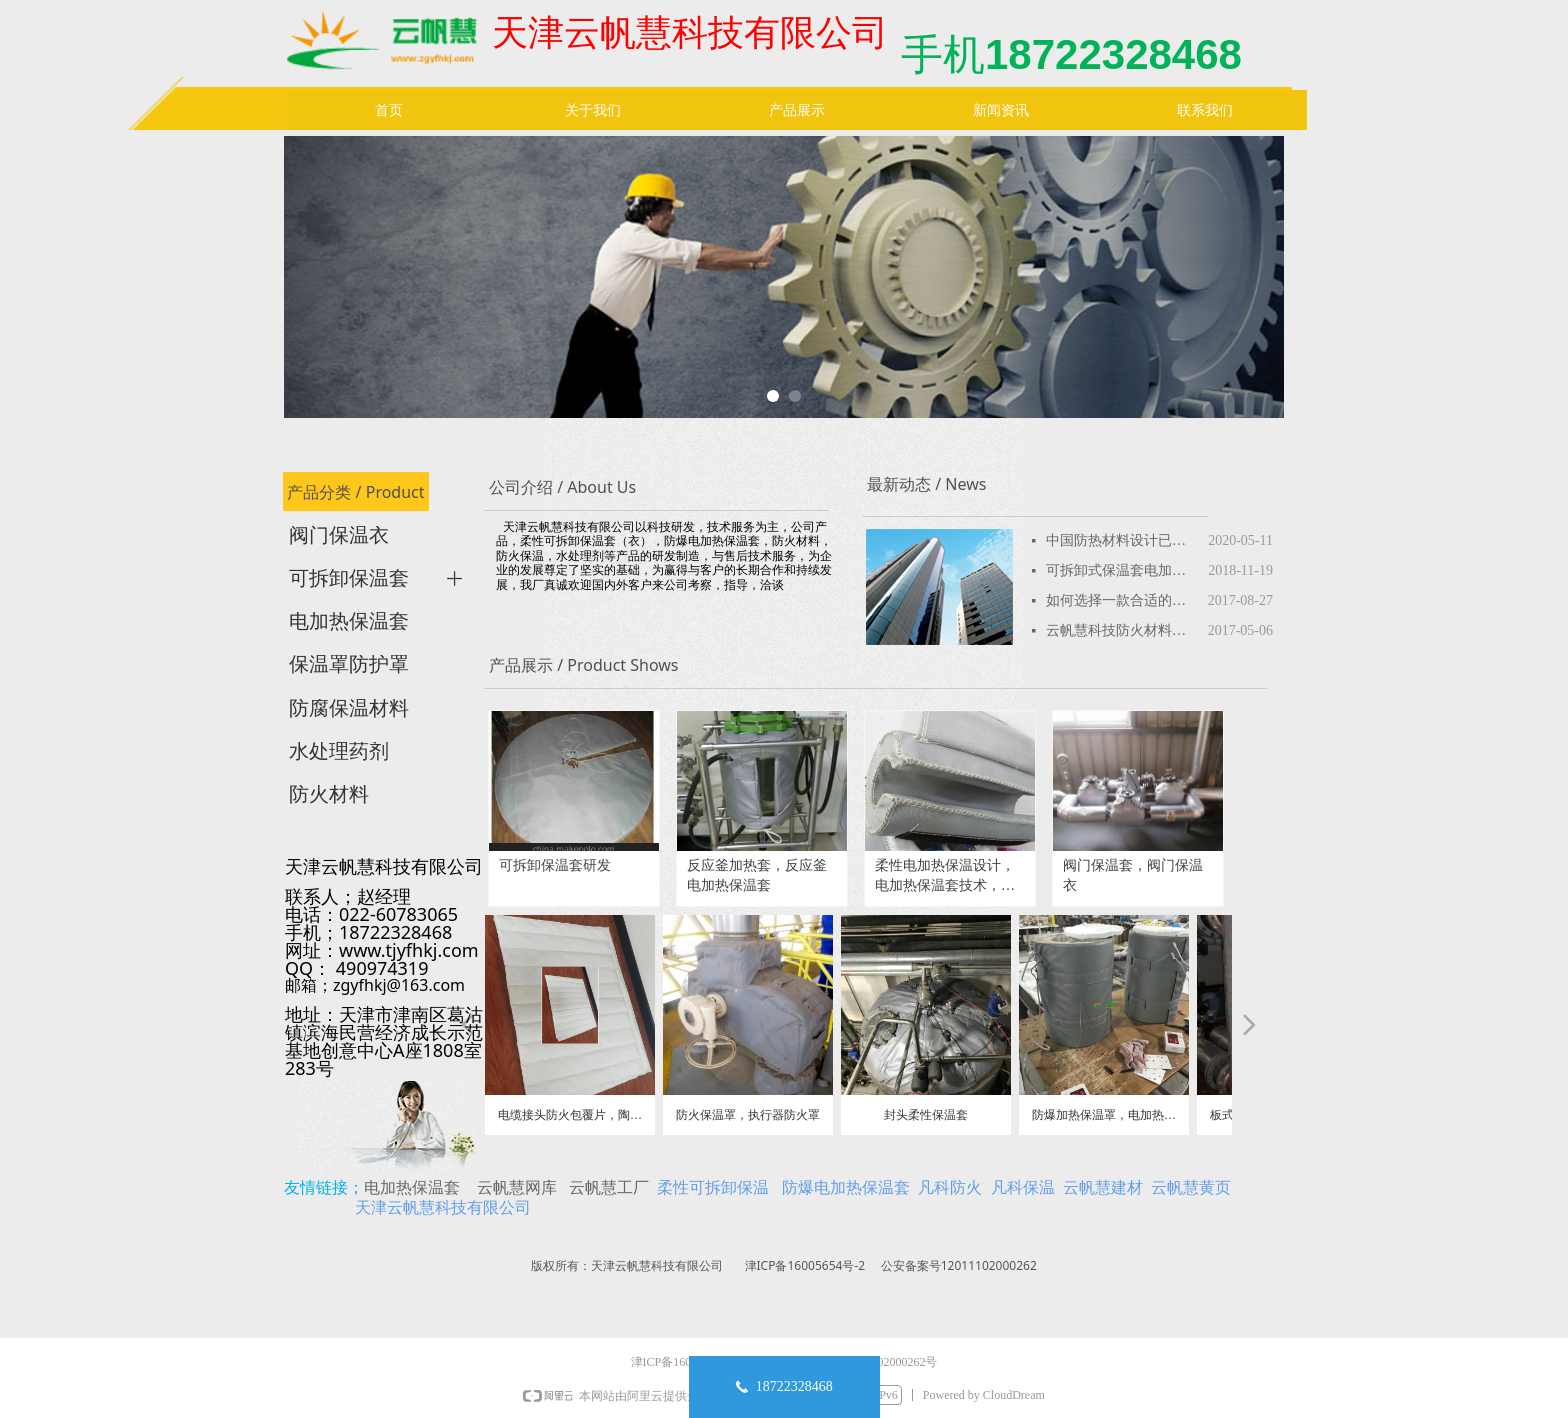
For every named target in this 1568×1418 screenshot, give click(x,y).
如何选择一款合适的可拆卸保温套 (1122, 600)
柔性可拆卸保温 (713, 1187)
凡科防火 (950, 1187)
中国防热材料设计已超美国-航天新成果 (1122, 540)
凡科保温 (1023, 1187)
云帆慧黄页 (1191, 1187)
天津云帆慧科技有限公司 (443, 1207)
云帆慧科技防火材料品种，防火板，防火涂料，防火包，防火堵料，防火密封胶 (1122, 630)
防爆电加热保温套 (846, 1187)
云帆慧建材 (1103, 1187)
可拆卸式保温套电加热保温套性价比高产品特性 (1122, 570)
